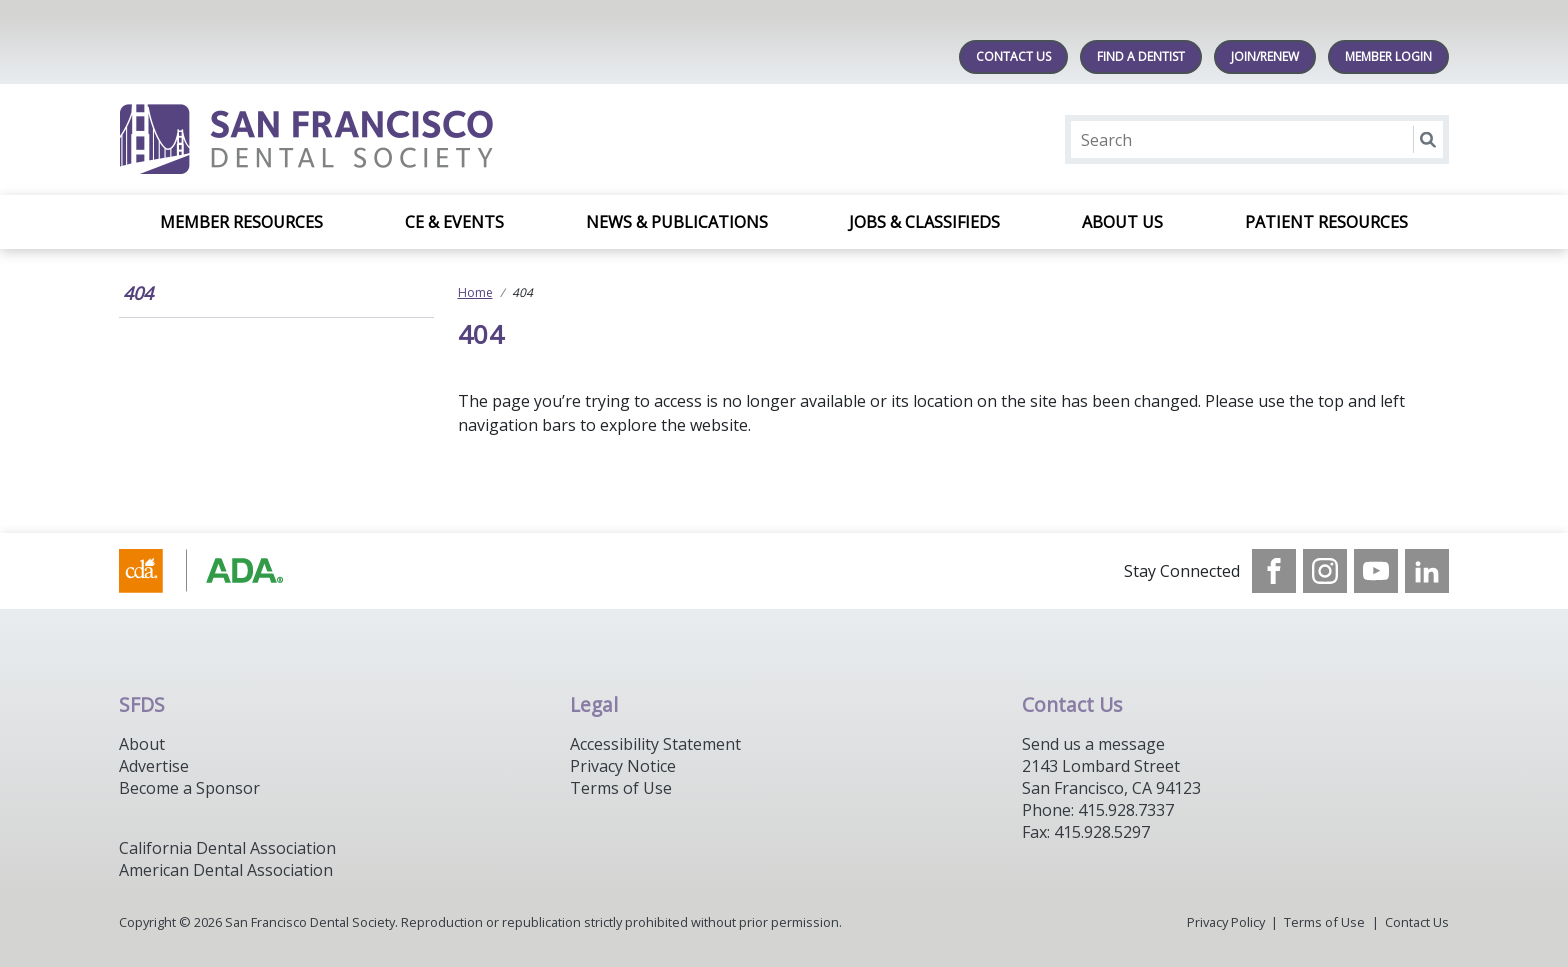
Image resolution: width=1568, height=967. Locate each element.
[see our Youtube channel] (1376, 571)
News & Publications (677, 222)
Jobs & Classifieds (924, 222)
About (142, 744)
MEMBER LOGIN (1388, 56)
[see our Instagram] (1325, 571)
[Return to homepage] (377, 139)
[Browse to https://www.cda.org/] (220, 571)
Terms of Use (621, 788)
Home (475, 292)
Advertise (154, 766)
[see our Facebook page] (1274, 571)
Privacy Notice (623, 766)
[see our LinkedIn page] (1427, 571)
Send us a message (1093, 744)
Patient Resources (1326, 222)
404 (138, 293)
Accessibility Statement (655, 744)
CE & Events (454, 222)
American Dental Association (226, 870)
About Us (1122, 222)
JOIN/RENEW (1265, 56)
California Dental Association (227, 848)
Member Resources (241, 222)
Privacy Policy (1226, 922)
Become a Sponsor (189, 788)
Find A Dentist (1141, 56)
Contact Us (1013, 56)
